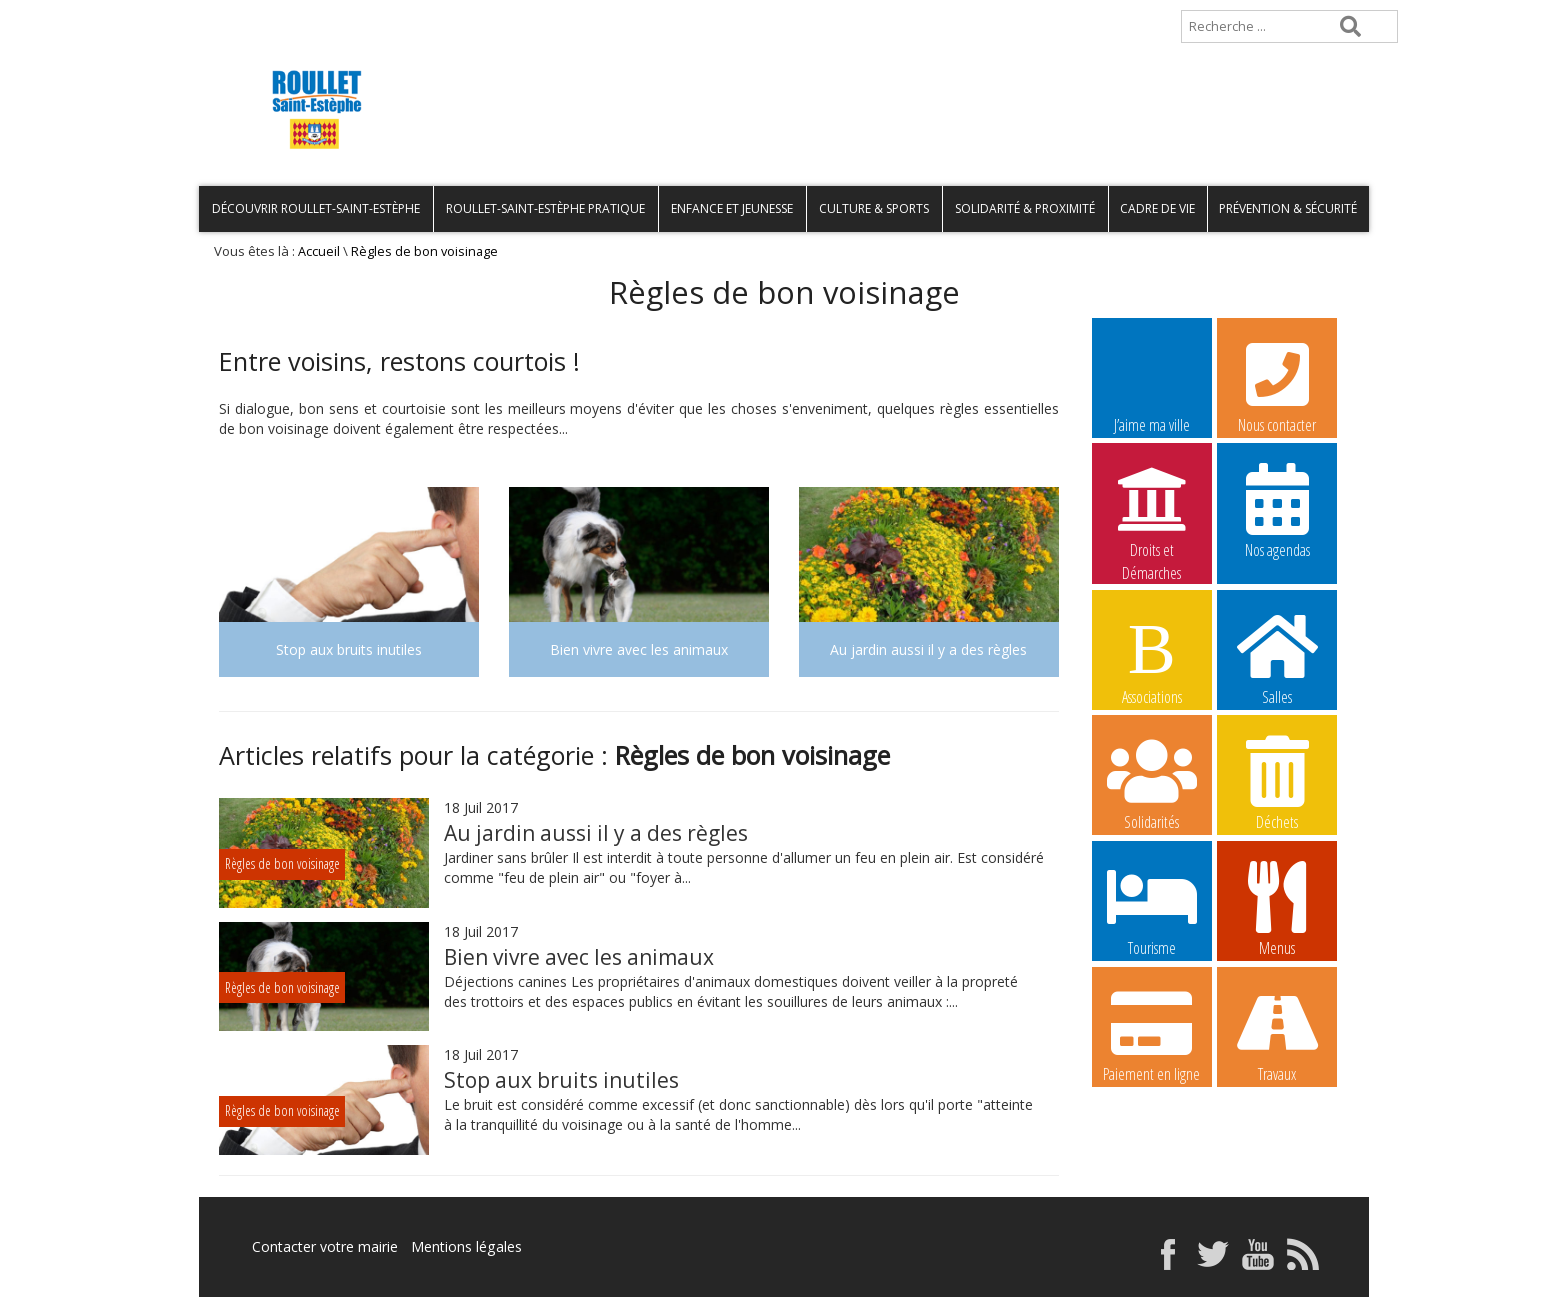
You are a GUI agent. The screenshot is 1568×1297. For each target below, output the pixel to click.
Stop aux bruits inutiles (561, 1080)
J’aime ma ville (1152, 385)
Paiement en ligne (1152, 1034)
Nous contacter (1277, 385)
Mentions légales (466, 1246)
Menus (1277, 908)
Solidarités (1152, 782)
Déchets (1277, 782)
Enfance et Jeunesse (732, 208)
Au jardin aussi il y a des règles (596, 833)
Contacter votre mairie (325, 1246)
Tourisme (1152, 908)
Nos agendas (1277, 510)
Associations (1152, 657)
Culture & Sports (874, 208)
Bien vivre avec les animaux (579, 957)
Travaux (1277, 1034)
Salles (1277, 657)
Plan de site (326, 16)
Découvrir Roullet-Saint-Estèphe (316, 208)
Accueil (231, 16)
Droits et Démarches (1152, 511)
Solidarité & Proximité (1025, 208)
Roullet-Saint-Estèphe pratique (545, 208)
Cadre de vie (1157, 208)
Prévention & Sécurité (1288, 208)
